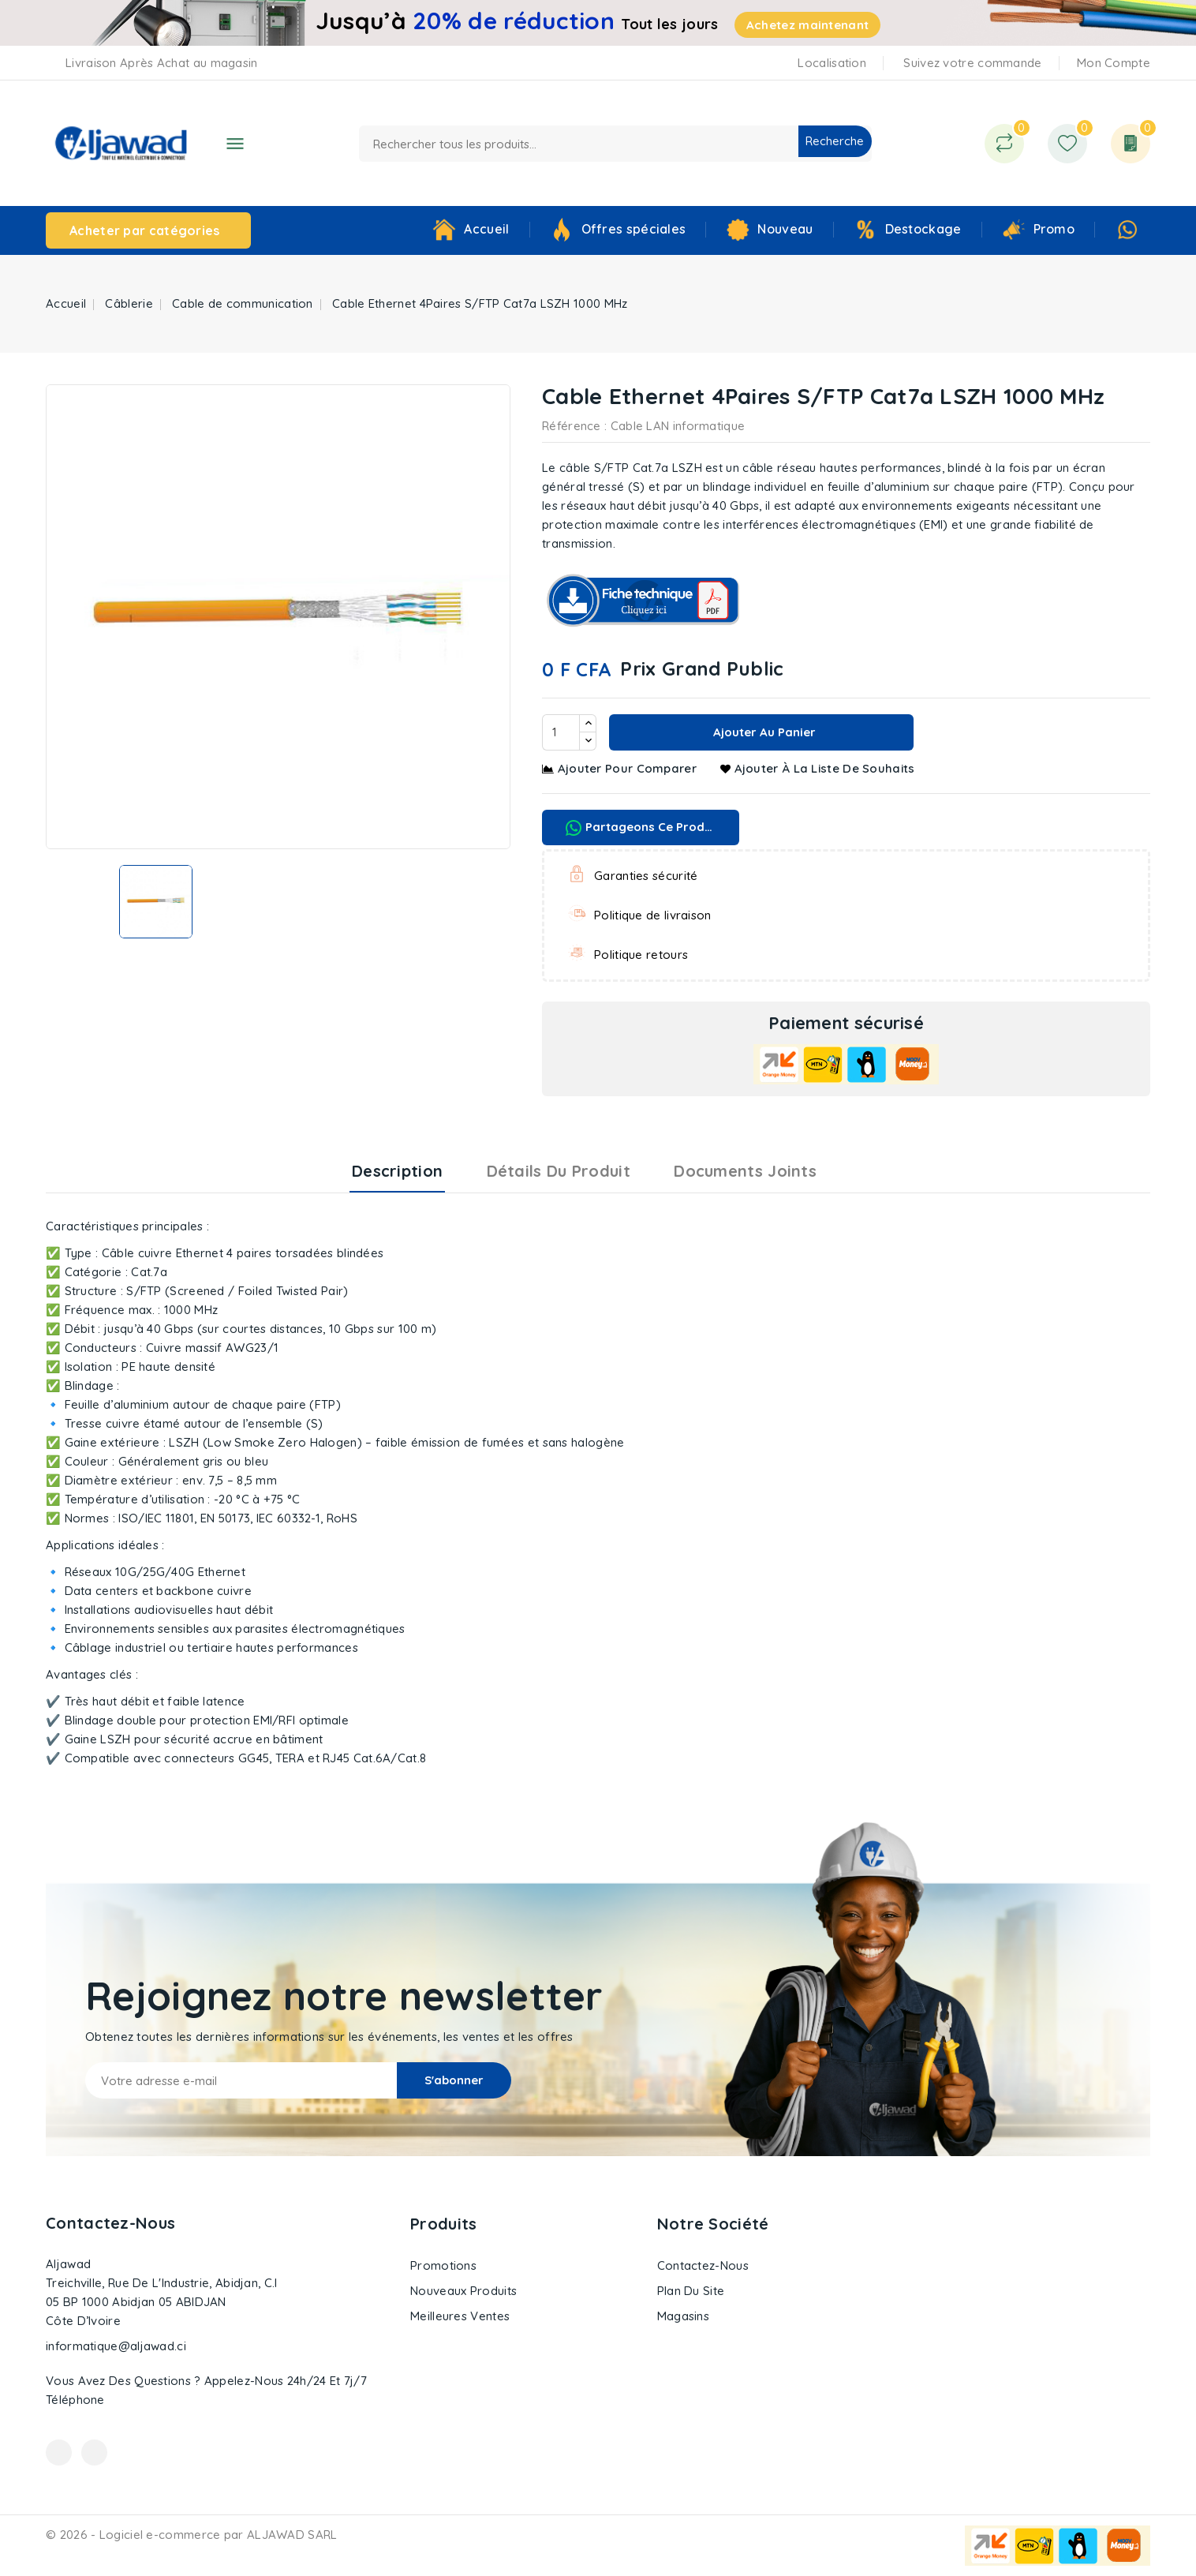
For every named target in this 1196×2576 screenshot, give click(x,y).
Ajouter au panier (763, 731)
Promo (1054, 229)
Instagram (94, 2452)
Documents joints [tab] (745, 1171)
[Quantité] (561, 732)
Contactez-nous (110, 2223)
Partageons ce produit (642, 827)
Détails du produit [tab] (558, 1171)
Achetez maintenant (807, 24)
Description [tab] (397, 1171)
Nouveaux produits (463, 2290)
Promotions (443, 2265)
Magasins (683, 2315)
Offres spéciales (633, 229)
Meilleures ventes (460, 2315)
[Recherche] (615, 143)
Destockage (923, 229)
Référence (571, 425)
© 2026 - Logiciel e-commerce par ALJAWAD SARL (192, 2534)
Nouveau (785, 229)
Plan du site (691, 2290)
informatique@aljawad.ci (116, 2345)
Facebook (59, 2452)
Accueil (486, 229)
